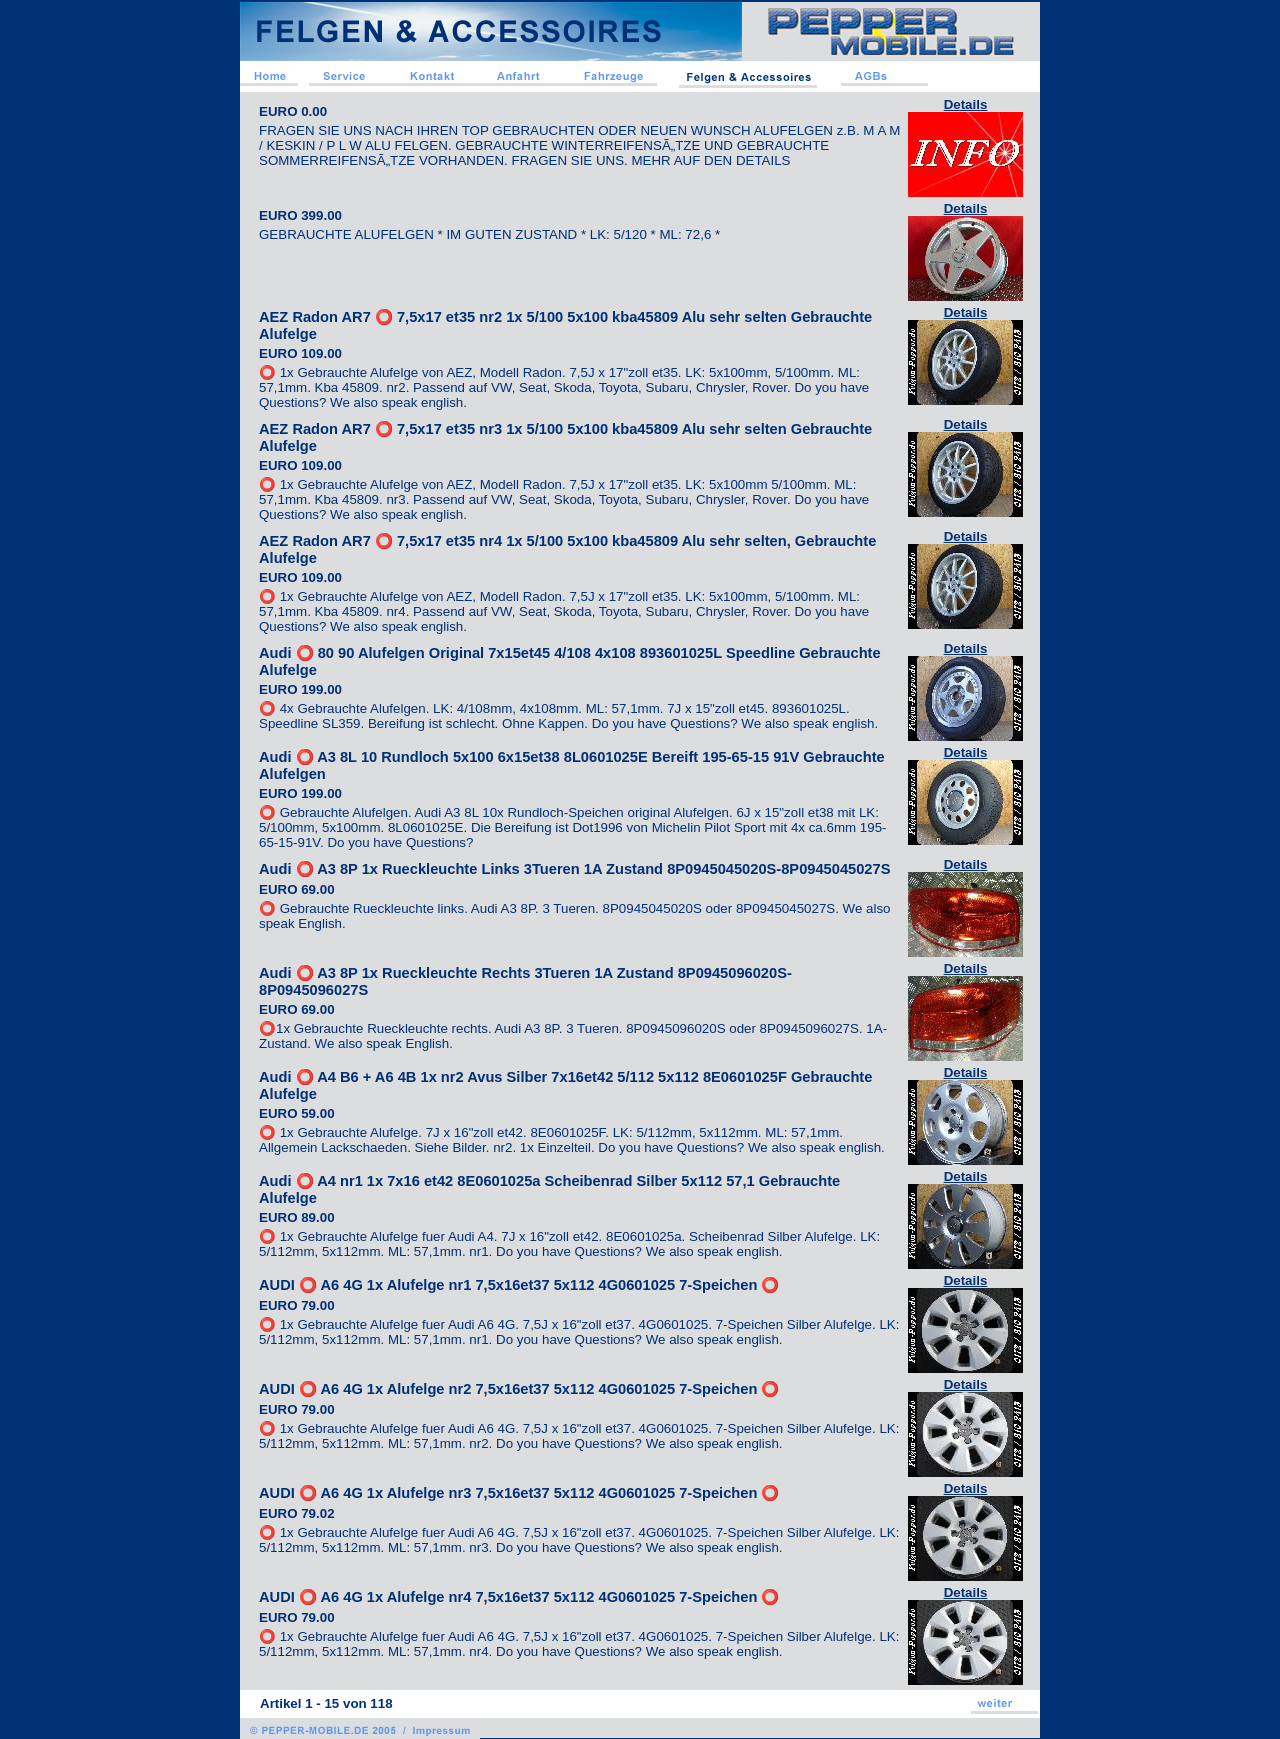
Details (966, 104)
